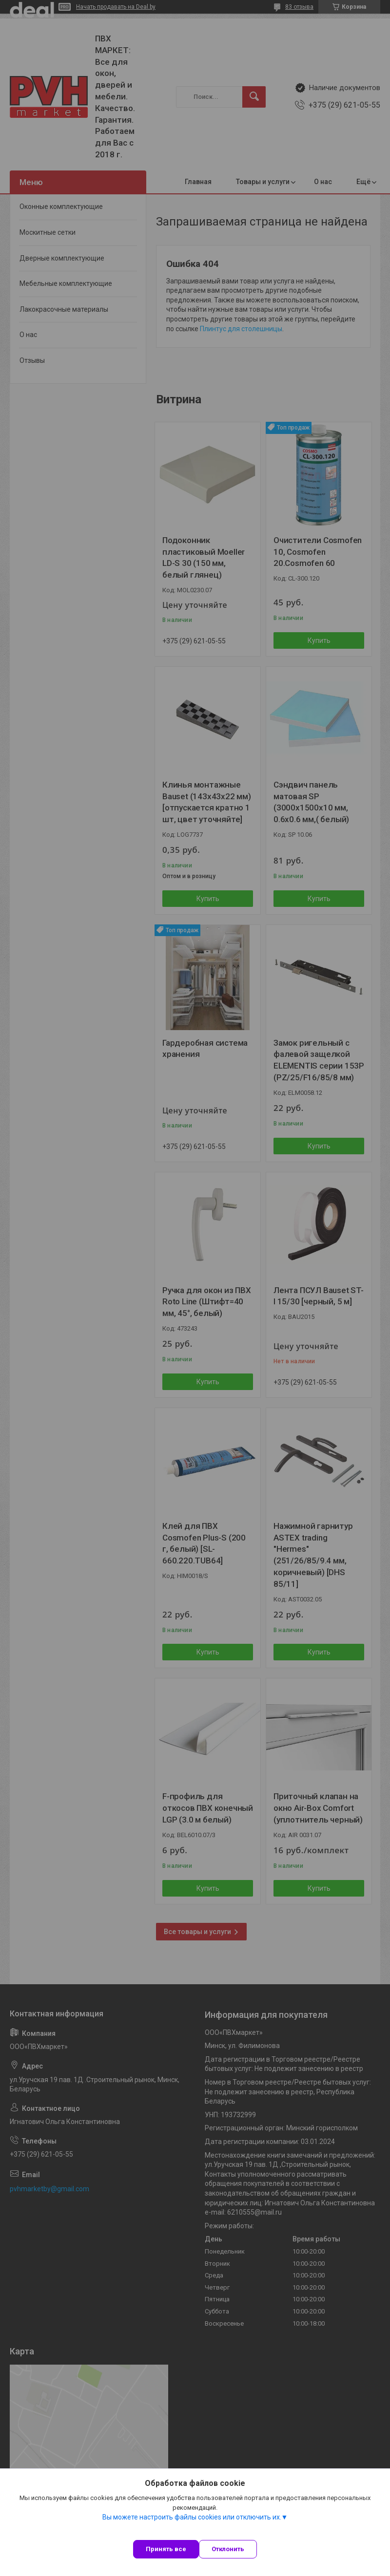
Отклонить (228, 2549)
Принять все (166, 2549)
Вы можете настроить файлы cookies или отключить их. (191, 2517)
